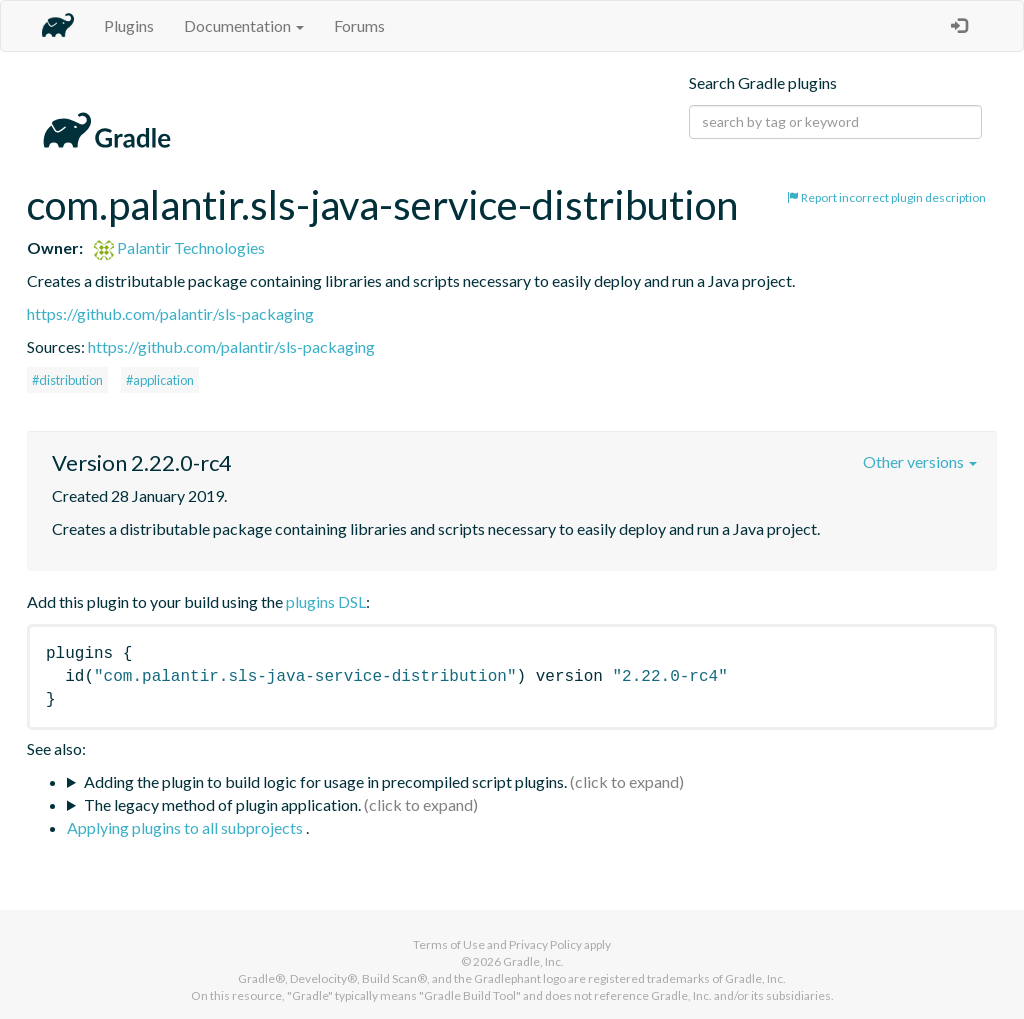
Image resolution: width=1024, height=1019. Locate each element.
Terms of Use (449, 944)
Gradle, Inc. (533, 961)
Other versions (920, 461)
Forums (359, 25)
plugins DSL (326, 601)
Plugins (129, 25)
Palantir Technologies (179, 247)
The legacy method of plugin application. (222, 804)
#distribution (67, 380)
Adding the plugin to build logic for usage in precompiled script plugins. (325, 781)
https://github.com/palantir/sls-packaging (170, 313)
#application (160, 380)
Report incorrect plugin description (886, 197)
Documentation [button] (244, 25)
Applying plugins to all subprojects (186, 827)
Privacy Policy (545, 944)
